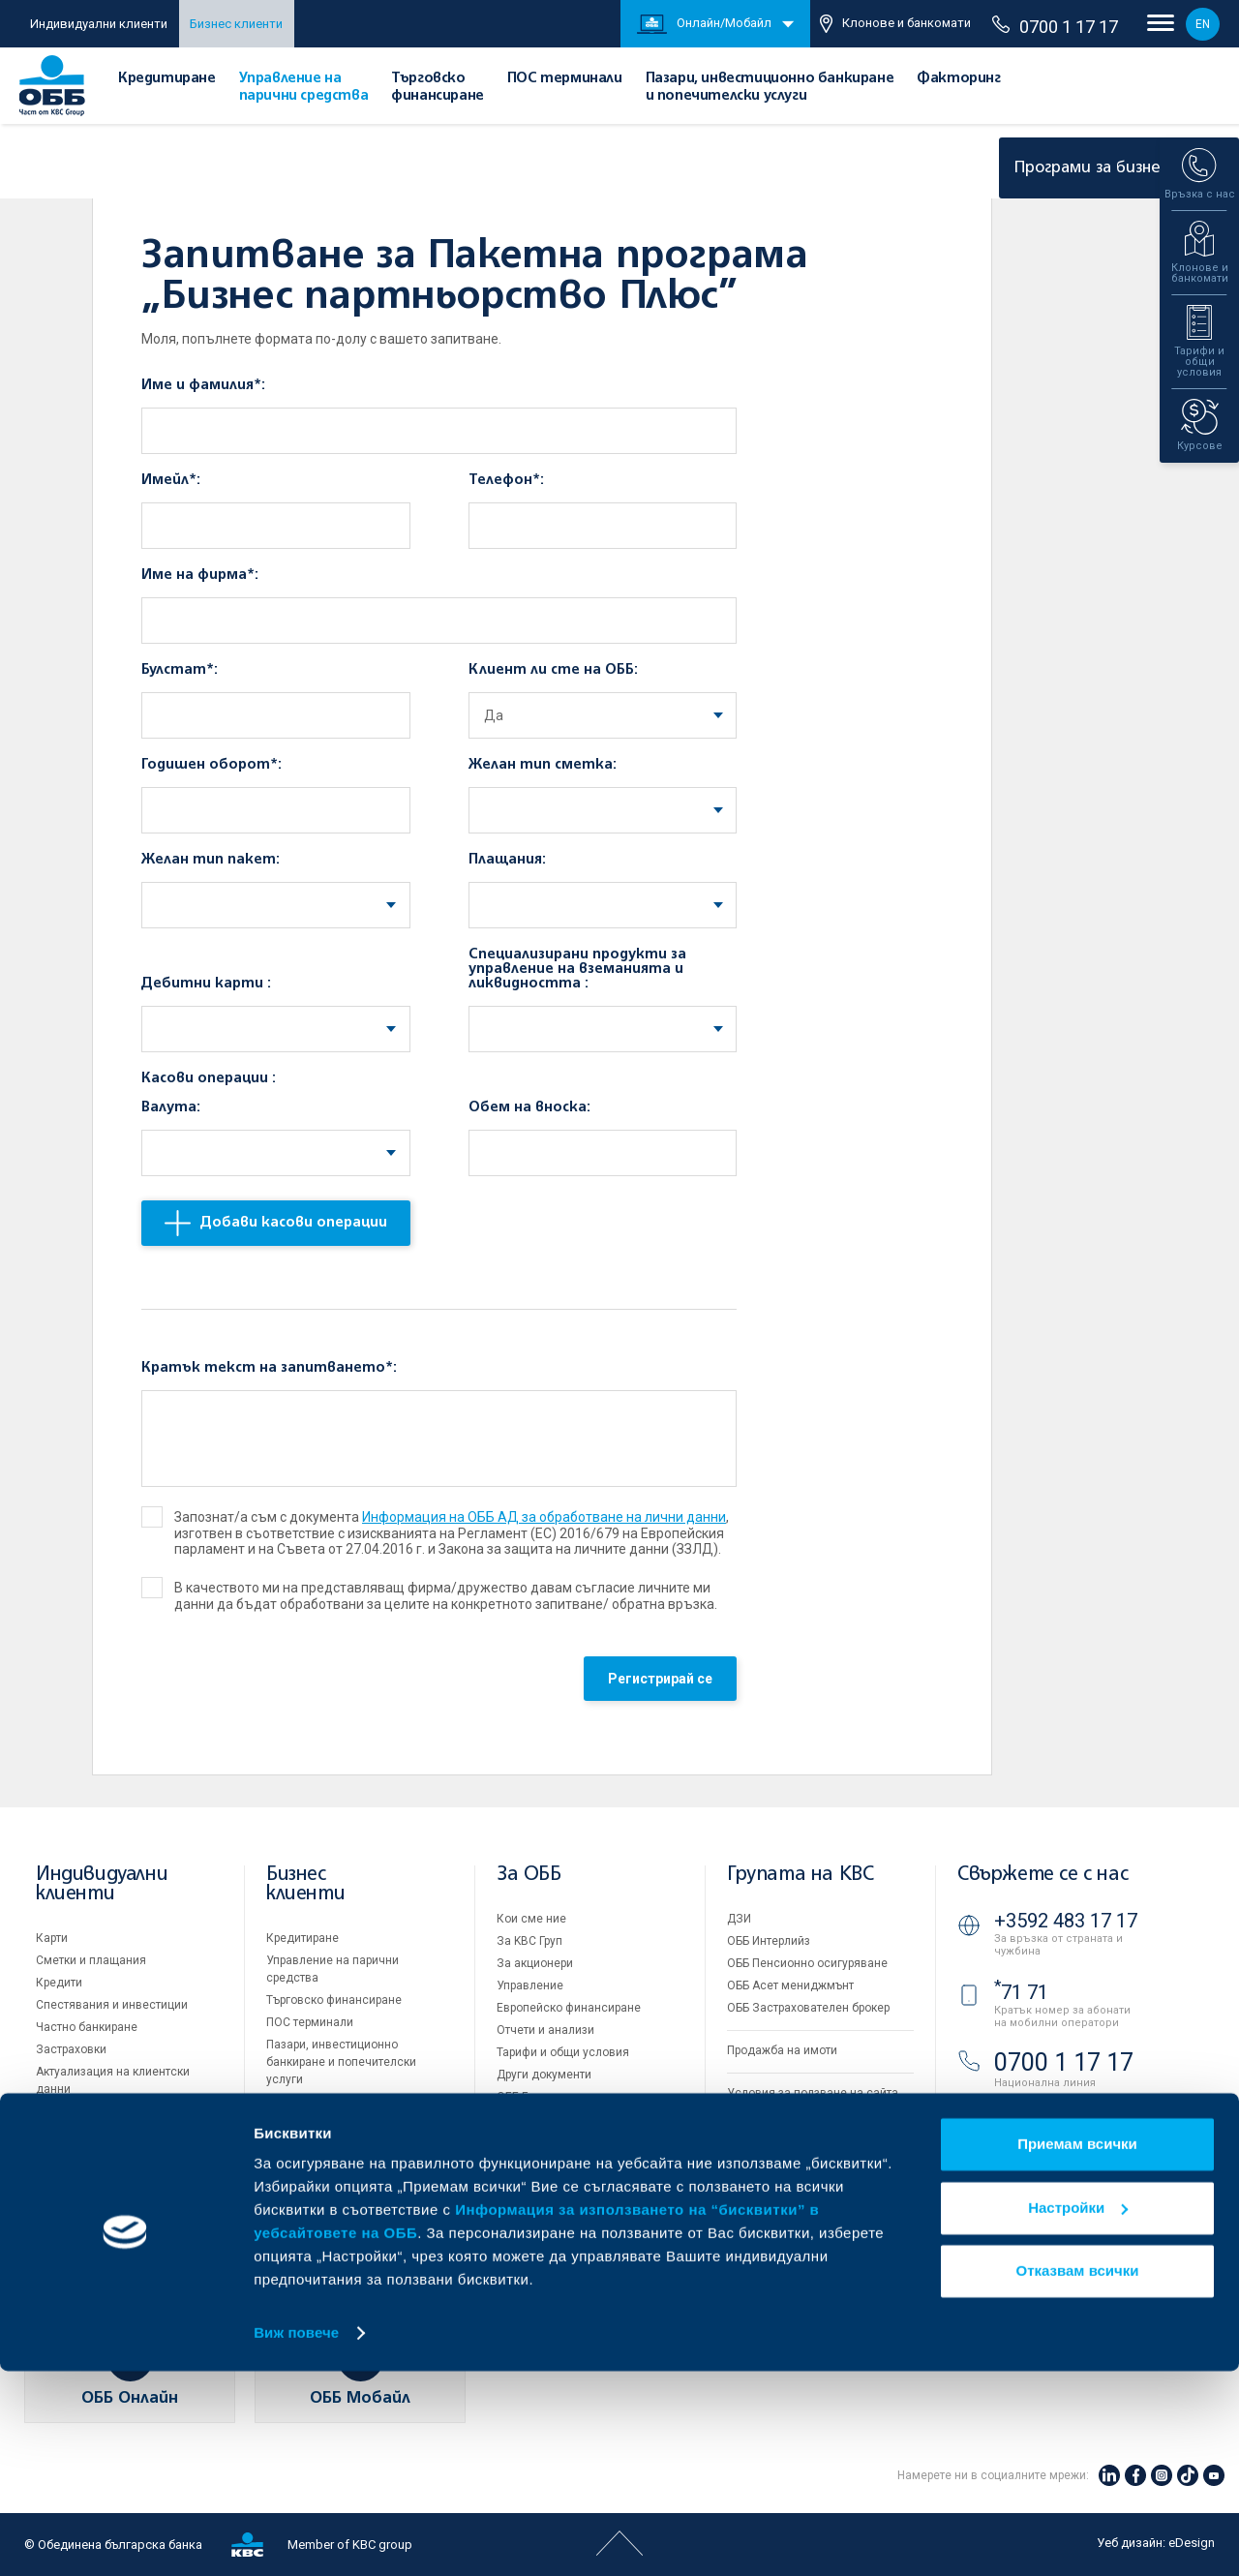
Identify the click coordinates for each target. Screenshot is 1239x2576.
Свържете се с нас (1042, 1874)
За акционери (535, 1963)
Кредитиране (167, 78)
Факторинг (958, 78)
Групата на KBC (800, 1874)
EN (1202, 24)
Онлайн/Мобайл (704, 24)
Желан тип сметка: (542, 765)
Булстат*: (179, 670)
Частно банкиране (86, 2027)
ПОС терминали (564, 78)
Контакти (522, 2186)
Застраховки (71, 2049)
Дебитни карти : (206, 983)
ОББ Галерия (531, 2097)
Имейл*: (170, 480)
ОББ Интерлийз (768, 1941)
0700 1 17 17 (1055, 26)
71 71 (1021, 1992)
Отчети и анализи (545, 2030)
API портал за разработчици (803, 2182)
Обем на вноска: (529, 1107)
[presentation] (288, 1683)
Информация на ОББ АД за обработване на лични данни (544, 1517)
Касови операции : (208, 1078)
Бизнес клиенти (236, 23)
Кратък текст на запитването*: (269, 1368)
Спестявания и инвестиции (112, 2005)
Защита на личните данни (799, 2137)
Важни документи (777, 2160)
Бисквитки (755, 2115)
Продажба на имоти (782, 2050)
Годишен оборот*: (211, 765)
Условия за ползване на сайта (812, 2093)
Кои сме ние (531, 1918)
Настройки (1078, 2412)
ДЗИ (739, 1918)
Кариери (520, 2119)
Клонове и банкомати (895, 24)
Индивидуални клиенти (98, 23)
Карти (52, 1938)
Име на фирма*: (199, 575)
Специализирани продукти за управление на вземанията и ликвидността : (577, 969)
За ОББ (529, 1874)
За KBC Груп (529, 1941)
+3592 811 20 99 (1065, 2115)
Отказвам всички (1077, 2476)
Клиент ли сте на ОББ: (553, 670)
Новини (517, 2141)
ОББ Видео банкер (1063, 2193)
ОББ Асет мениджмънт (790, 1985)
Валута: (170, 1107)
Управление (530, 1985)
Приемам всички (1077, 2349)
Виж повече (296, 2538)
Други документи (544, 2074)
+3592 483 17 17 (1065, 1920)
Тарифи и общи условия (563, 2052)
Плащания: (507, 859)
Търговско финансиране (334, 2000)
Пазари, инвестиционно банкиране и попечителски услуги (341, 2062)
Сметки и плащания (91, 1960)
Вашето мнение (540, 2163)
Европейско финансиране (569, 2008)
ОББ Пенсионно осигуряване (807, 1963)
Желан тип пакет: (210, 859)
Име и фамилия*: (203, 385)
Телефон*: (506, 480)
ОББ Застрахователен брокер (808, 2008)
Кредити (59, 1982)
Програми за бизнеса (1110, 168)
